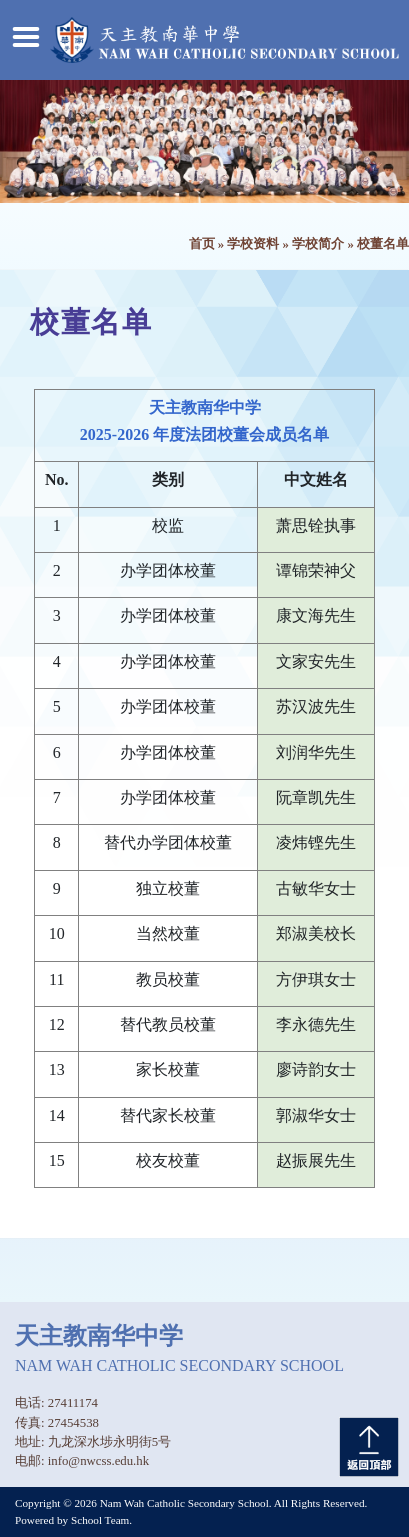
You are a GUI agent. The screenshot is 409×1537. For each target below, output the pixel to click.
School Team (100, 1520)
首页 (202, 244)
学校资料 (253, 244)
